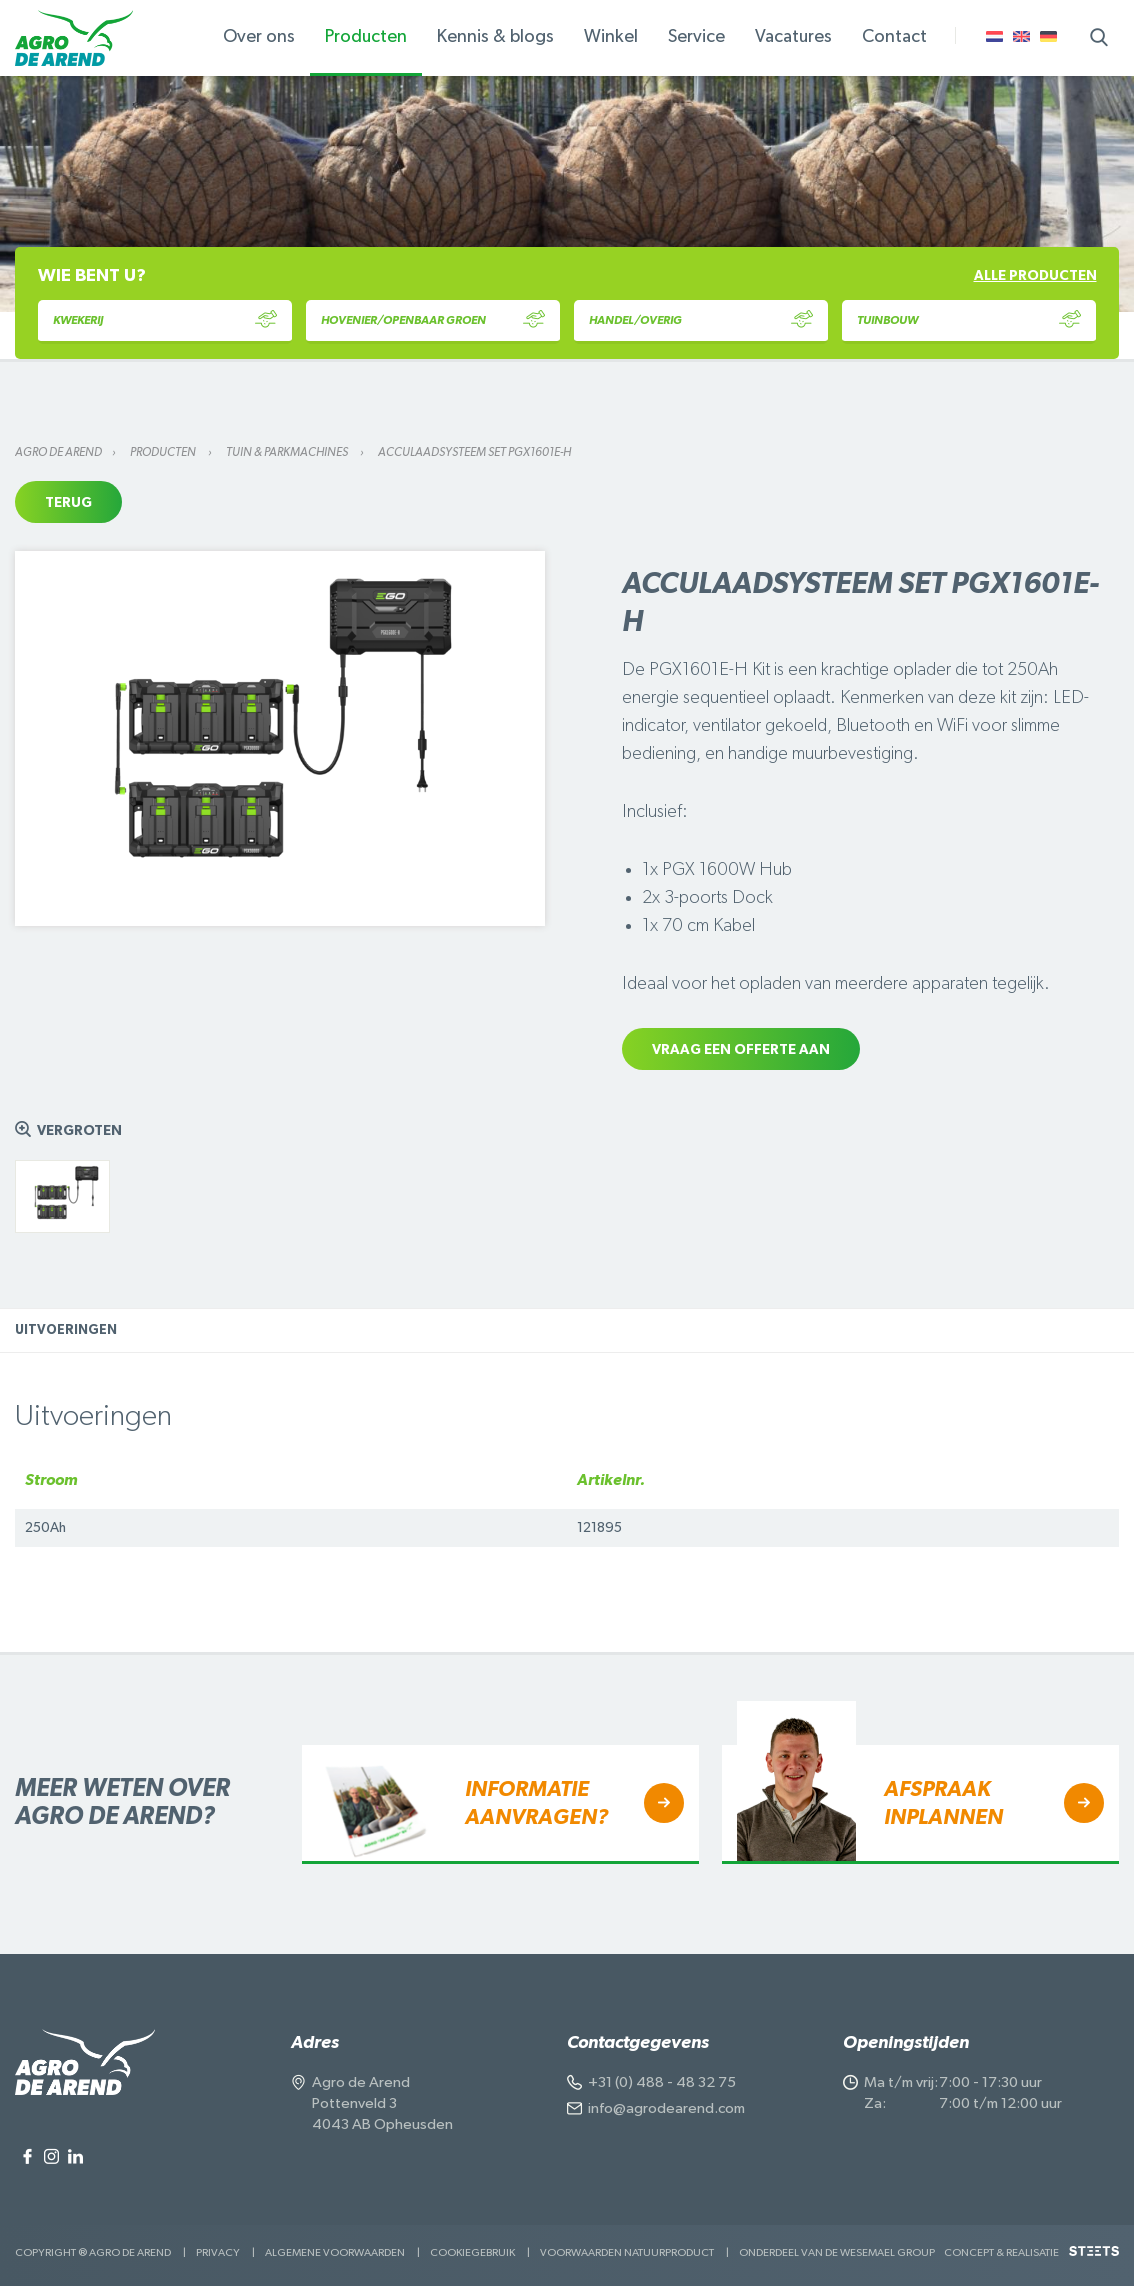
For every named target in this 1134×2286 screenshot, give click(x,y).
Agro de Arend (58, 452)
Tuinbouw (969, 320)
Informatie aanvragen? (536, 1803)
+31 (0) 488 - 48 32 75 (662, 2082)
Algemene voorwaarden (335, 2252)
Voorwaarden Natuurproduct (627, 2252)
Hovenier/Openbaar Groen (433, 320)
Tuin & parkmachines (288, 452)
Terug (68, 503)
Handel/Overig (701, 320)
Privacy (218, 2252)
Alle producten (1035, 276)
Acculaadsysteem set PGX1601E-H (474, 452)
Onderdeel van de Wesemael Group (837, 2252)
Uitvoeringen (66, 1330)
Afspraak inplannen (943, 1803)
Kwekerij (165, 320)
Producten (164, 452)
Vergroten (79, 1131)
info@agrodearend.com (666, 2108)
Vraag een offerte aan (741, 1050)
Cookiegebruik (472, 2252)
